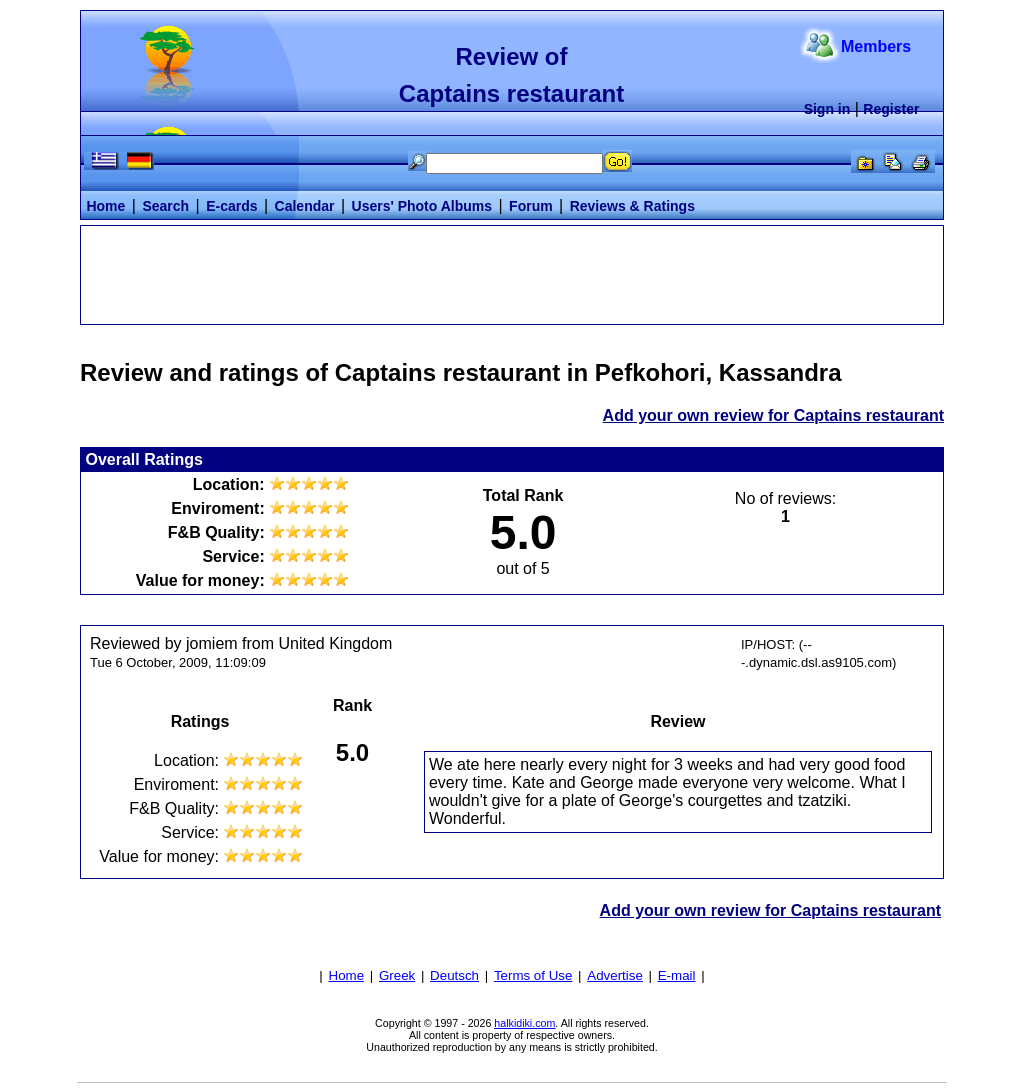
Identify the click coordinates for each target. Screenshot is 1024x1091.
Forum (531, 206)
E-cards (231, 206)
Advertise (615, 975)
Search (165, 206)
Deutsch (454, 975)
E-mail (677, 975)
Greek (397, 975)
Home (105, 206)
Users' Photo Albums (422, 206)
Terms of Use (533, 975)
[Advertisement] (512, 273)
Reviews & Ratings (632, 206)
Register (891, 109)
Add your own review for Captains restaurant (773, 415)
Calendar (305, 206)
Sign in (827, 109)
